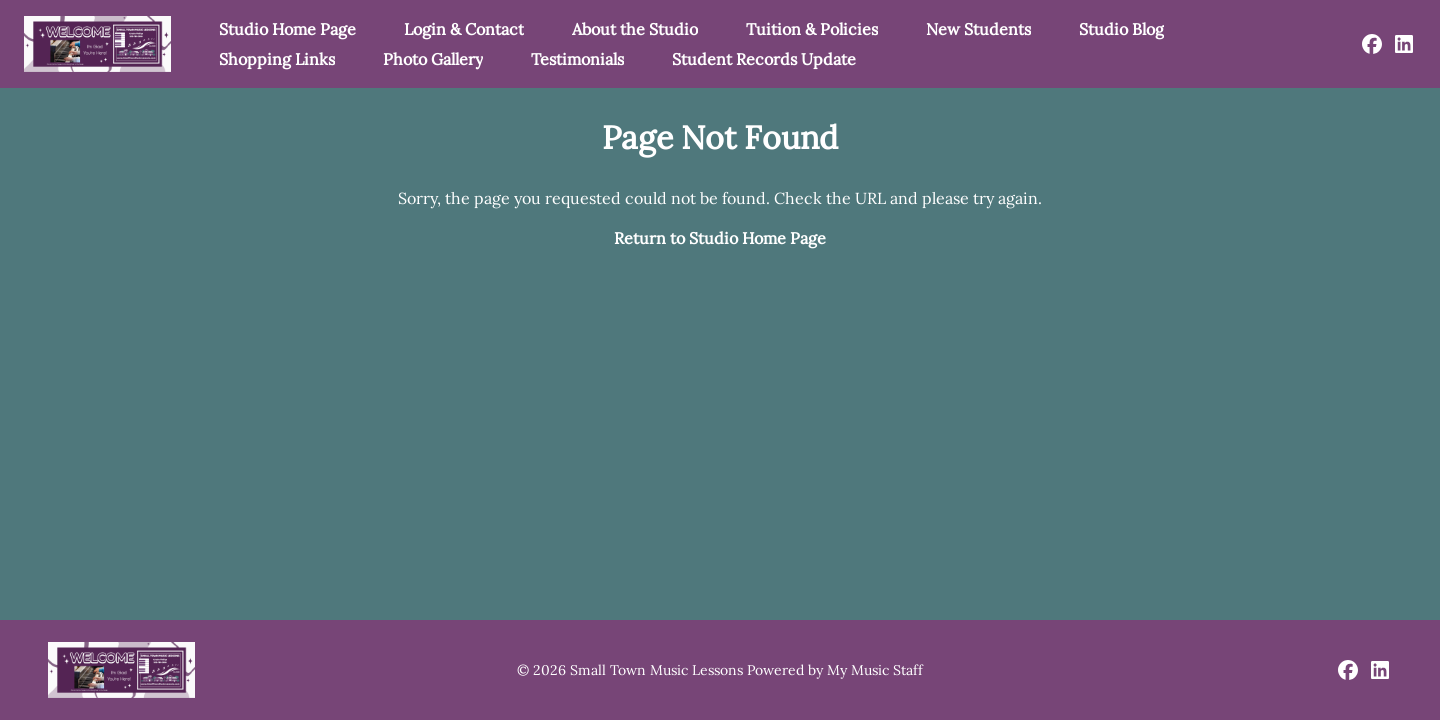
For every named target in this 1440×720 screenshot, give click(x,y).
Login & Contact (464, 29)
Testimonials (577, 59)
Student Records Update (764, 59)
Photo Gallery (433, 59)
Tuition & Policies (812, 29)
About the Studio (635, 29)
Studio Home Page (287, 29)
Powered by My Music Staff (835, 670)
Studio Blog (1121, 29)
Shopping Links (277, 59)
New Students (978, 29)
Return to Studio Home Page (720, 238)
